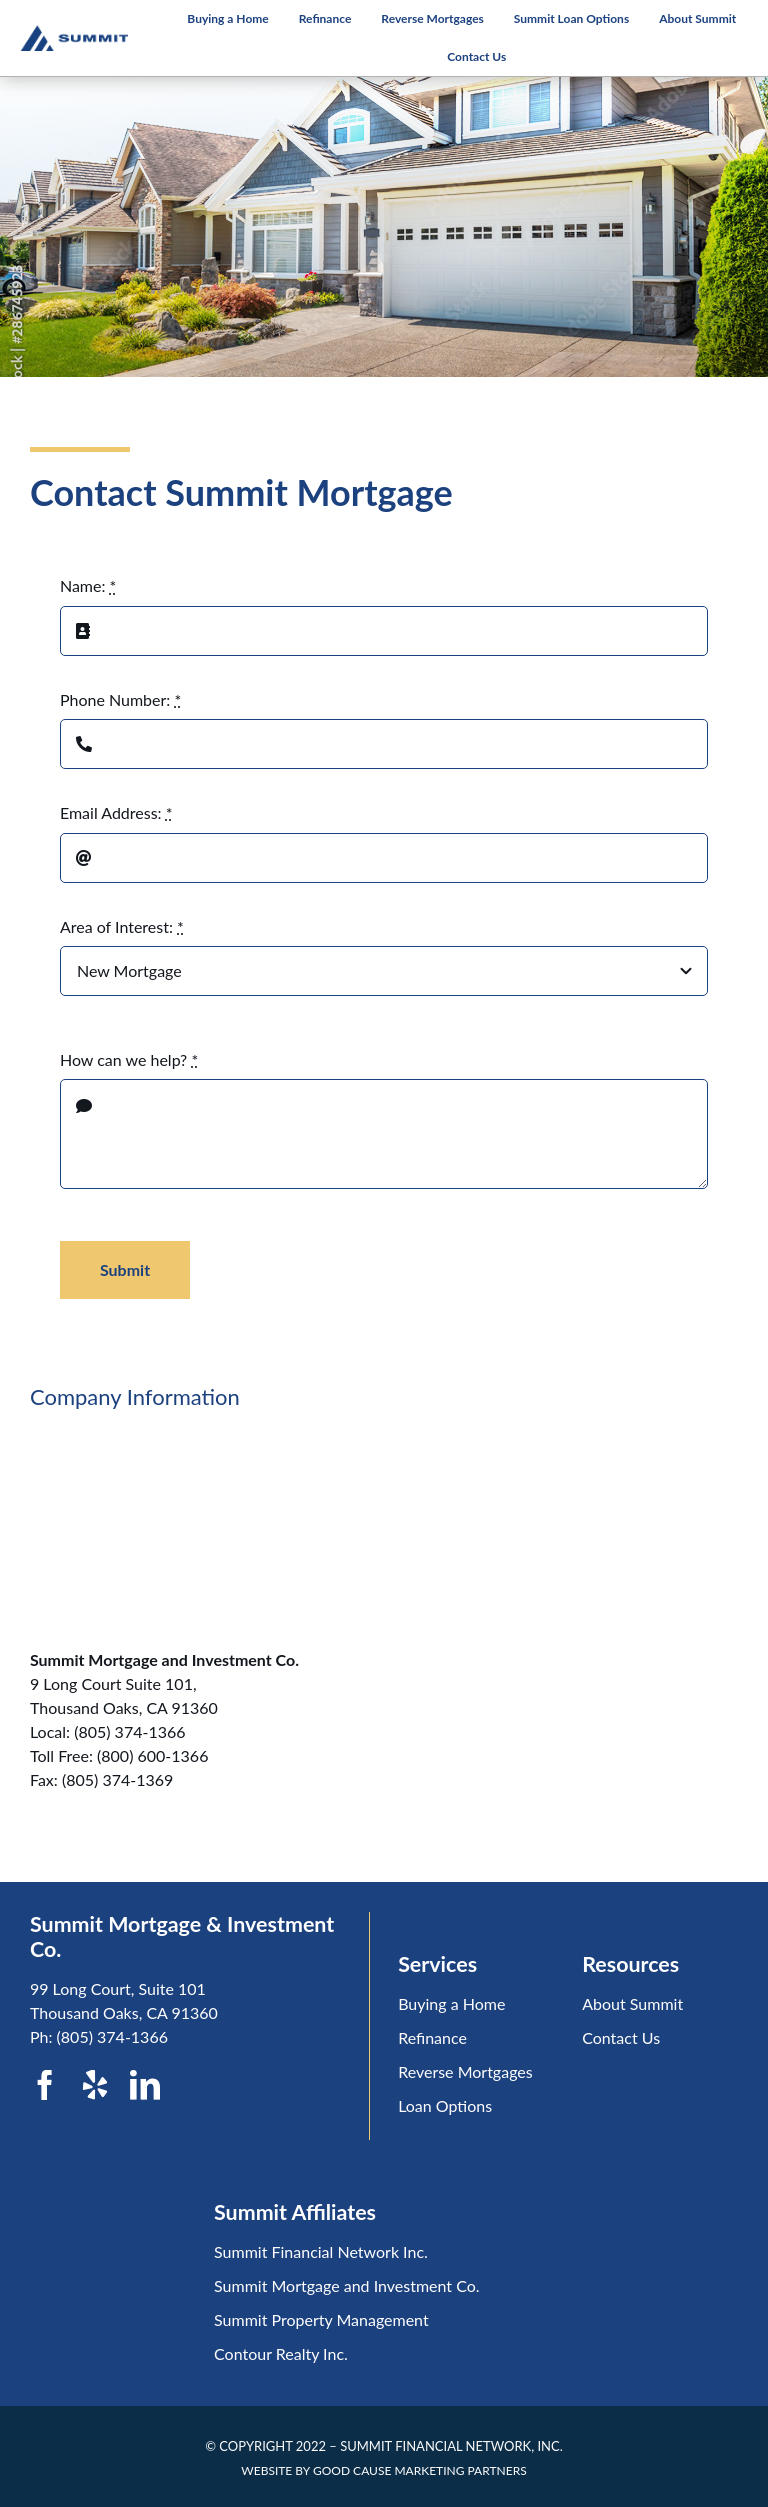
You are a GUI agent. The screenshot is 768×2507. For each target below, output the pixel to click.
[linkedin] (145, 2085)
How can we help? (129, 1059)
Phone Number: (120, 699)
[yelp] (95, 2085)
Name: (88, 585)
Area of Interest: (122, 926)
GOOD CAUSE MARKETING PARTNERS (420, 2470)
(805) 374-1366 (112, 2036)
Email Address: (116, 812)
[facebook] (45, 2085)
